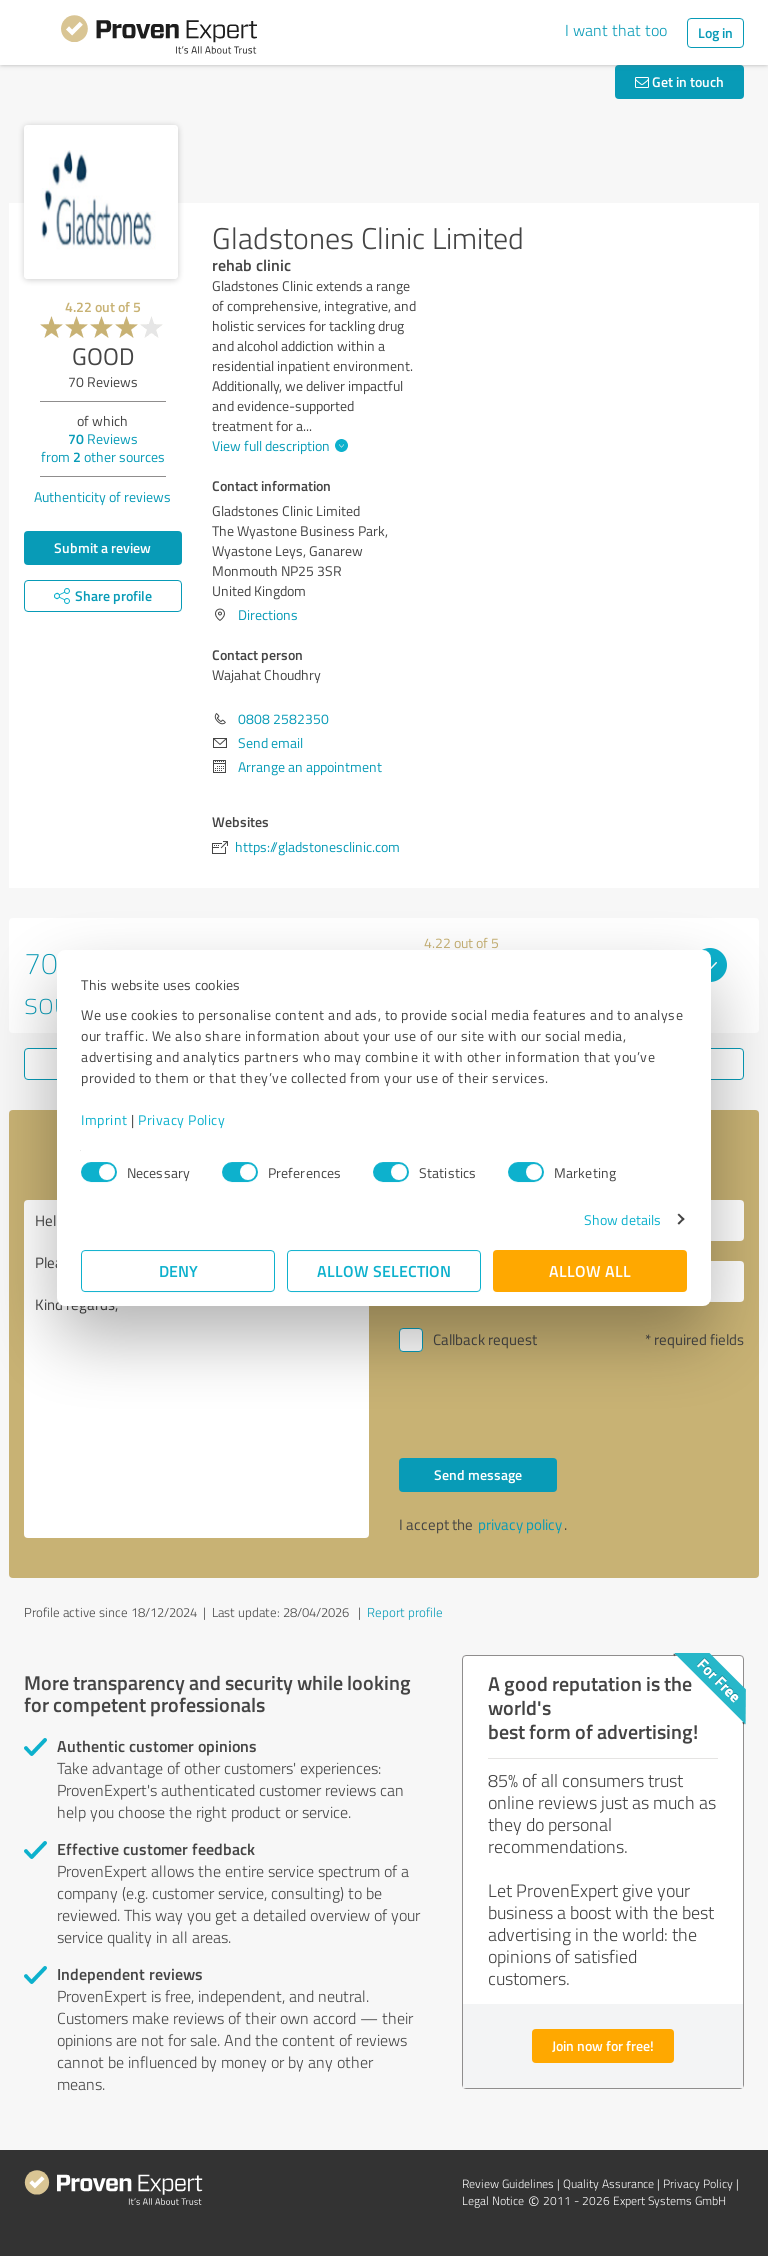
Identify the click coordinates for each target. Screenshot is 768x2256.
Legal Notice (493, 2200)
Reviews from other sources (103, 447)
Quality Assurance (608, 2183)
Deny (178, 1270)
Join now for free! (603, 2045)
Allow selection (384, 1270)
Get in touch (679, 81)
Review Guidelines (508, 2183)
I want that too (616, 30)
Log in (715, 32)
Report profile (405, 1612)
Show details (622, 1219)
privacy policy (520, 1524)
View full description (277, 445)
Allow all (590, 1270)
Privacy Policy (181, 1119)
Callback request (485, 1339)
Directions (268, 614)
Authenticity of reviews (102, 496)
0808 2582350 (283, 718)
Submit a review (102, 547)
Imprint (104, 1119)
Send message (478, 1474)
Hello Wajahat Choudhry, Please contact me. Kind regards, (196, 1369)
